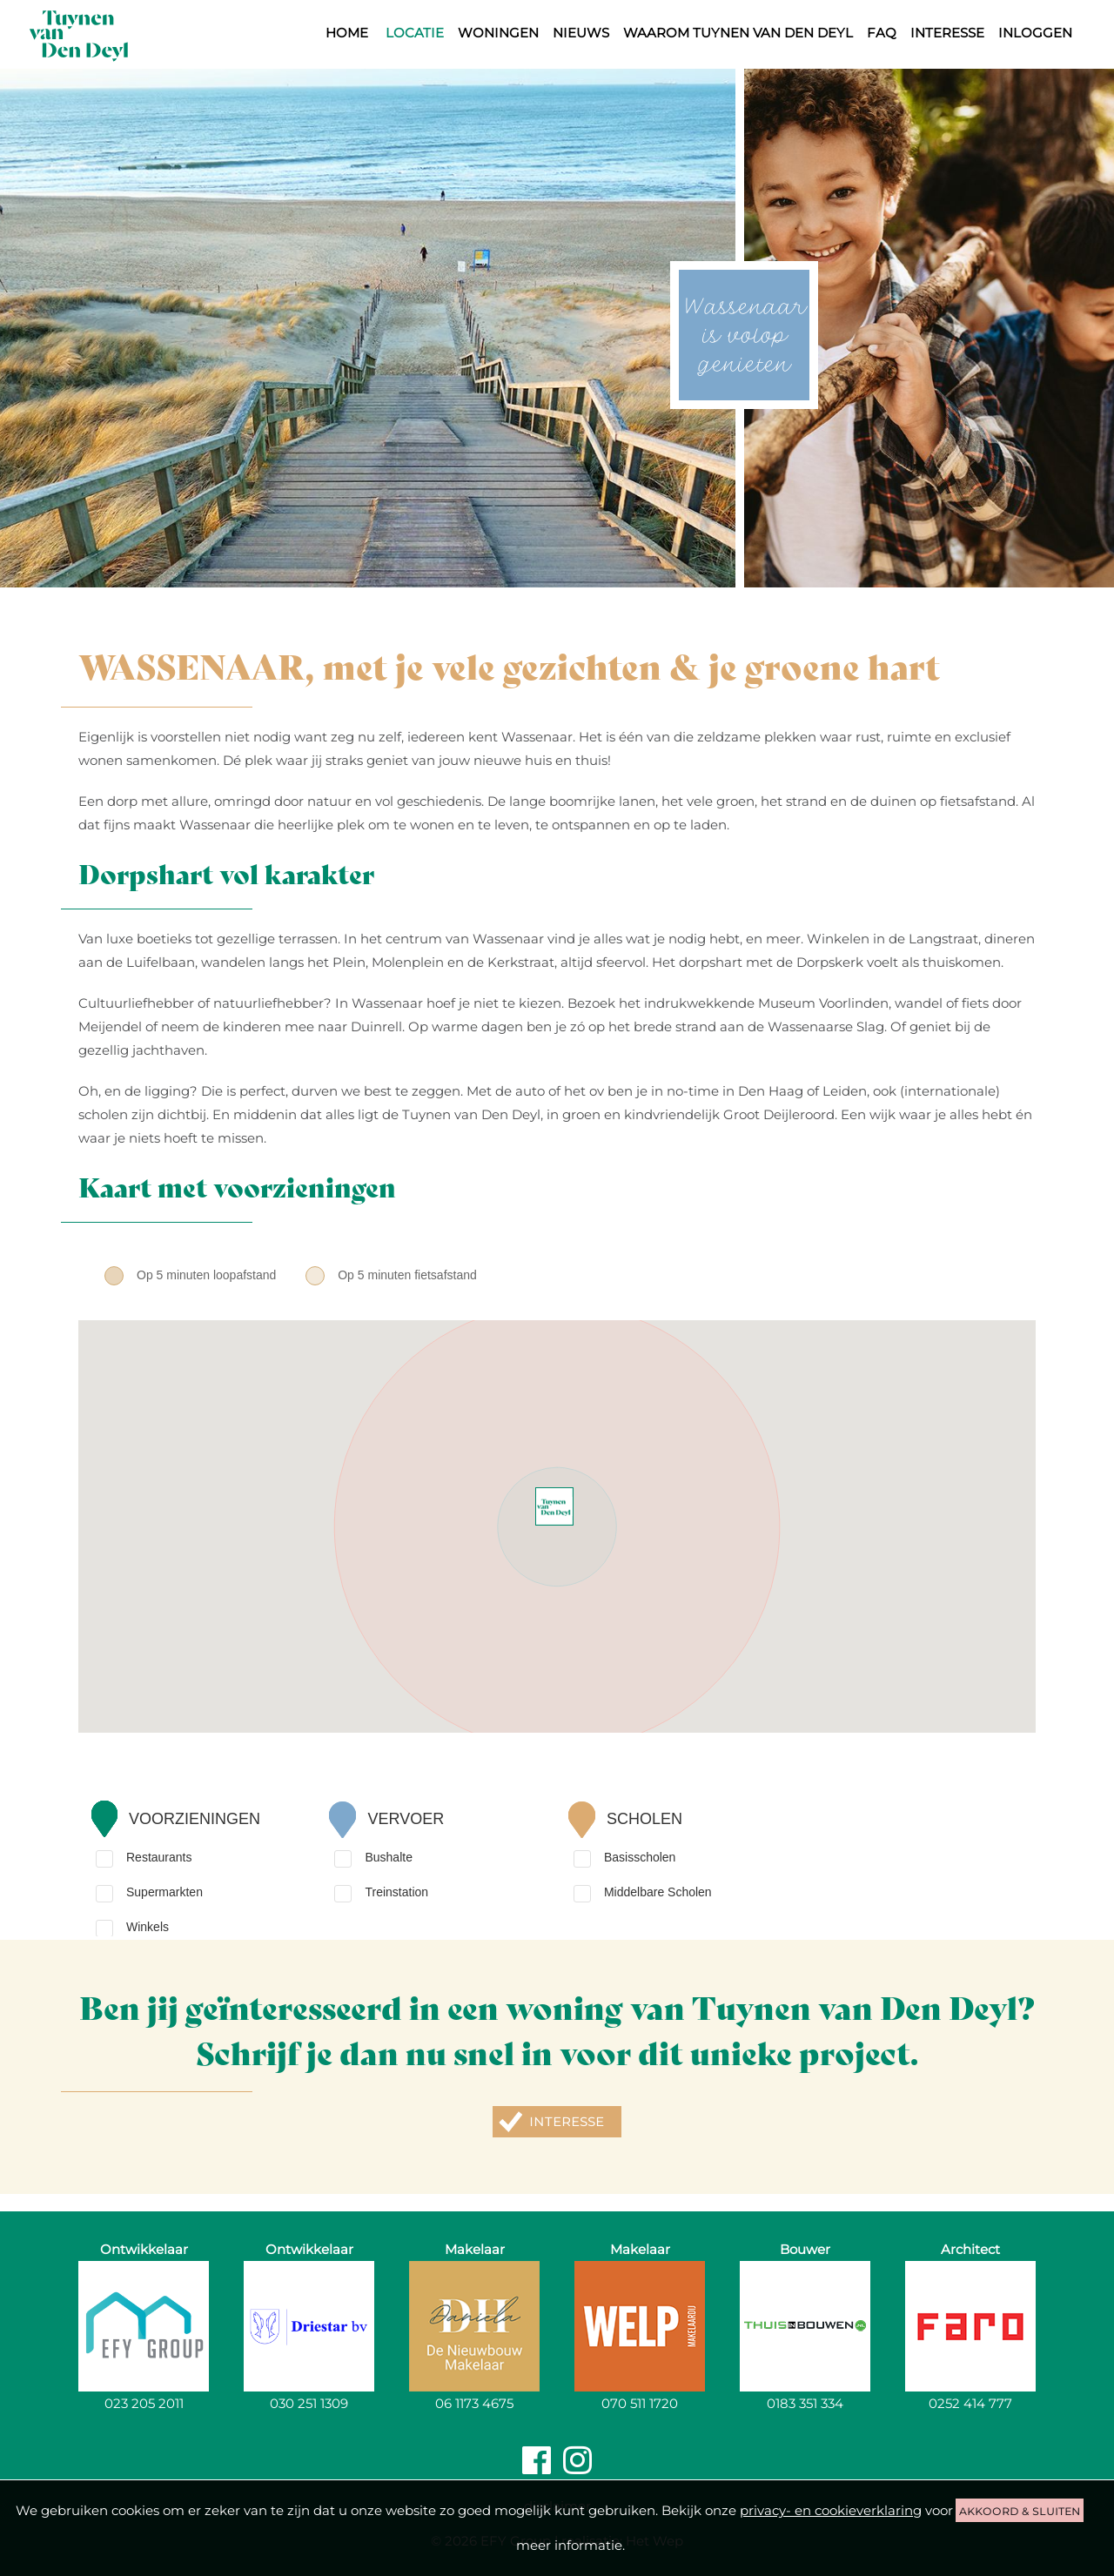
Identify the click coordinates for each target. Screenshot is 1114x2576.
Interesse (947, 32)
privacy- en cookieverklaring (831, 2510)
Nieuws (581, 32)
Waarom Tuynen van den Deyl (738, 32)
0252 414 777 (970, 2403)
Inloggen (1035, 32)
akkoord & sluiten (1019, 2510)
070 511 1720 (639, 2403)
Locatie (415, 32)
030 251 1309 (309, 2403)
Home (346, 32)
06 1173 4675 (474, 2403)
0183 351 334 (805, 2403)
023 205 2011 (144, 2403)
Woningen (498, 32)
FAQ (881, 32)
